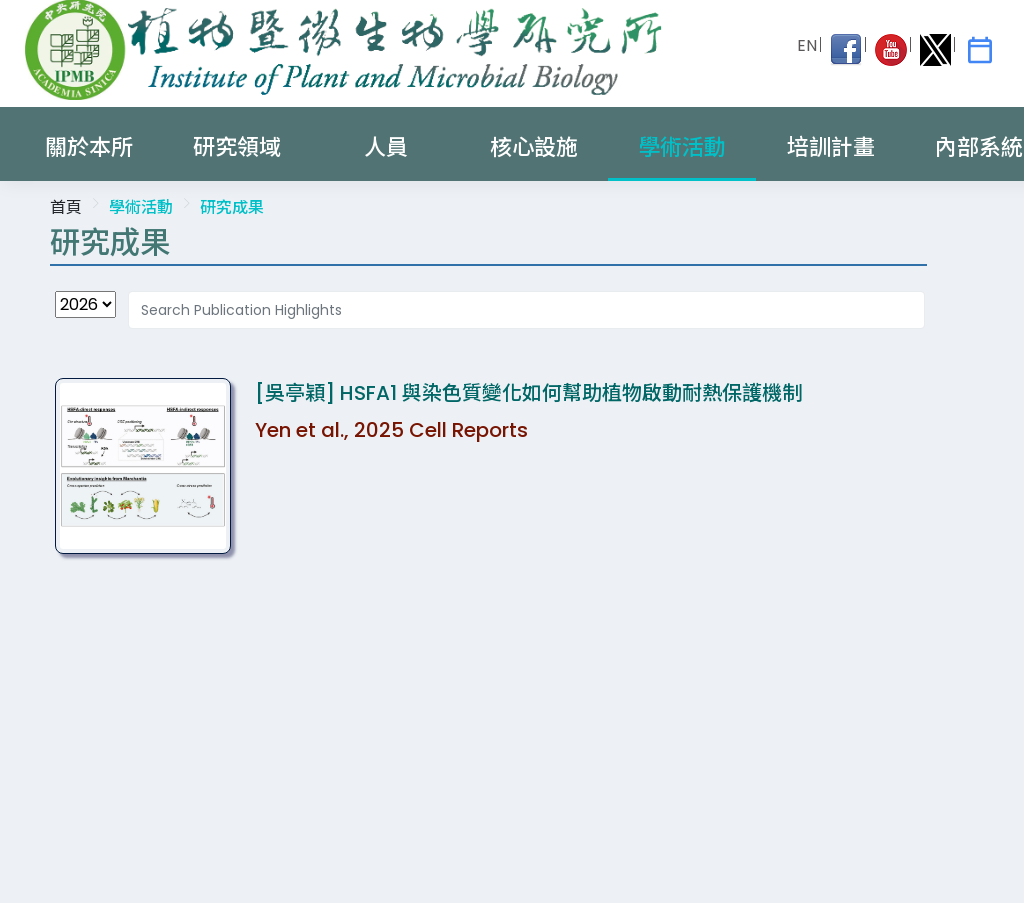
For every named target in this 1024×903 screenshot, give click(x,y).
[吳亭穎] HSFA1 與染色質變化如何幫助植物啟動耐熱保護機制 (528, 393)
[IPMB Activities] (980, 50)
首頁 (66, 207)
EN (807, 45)
